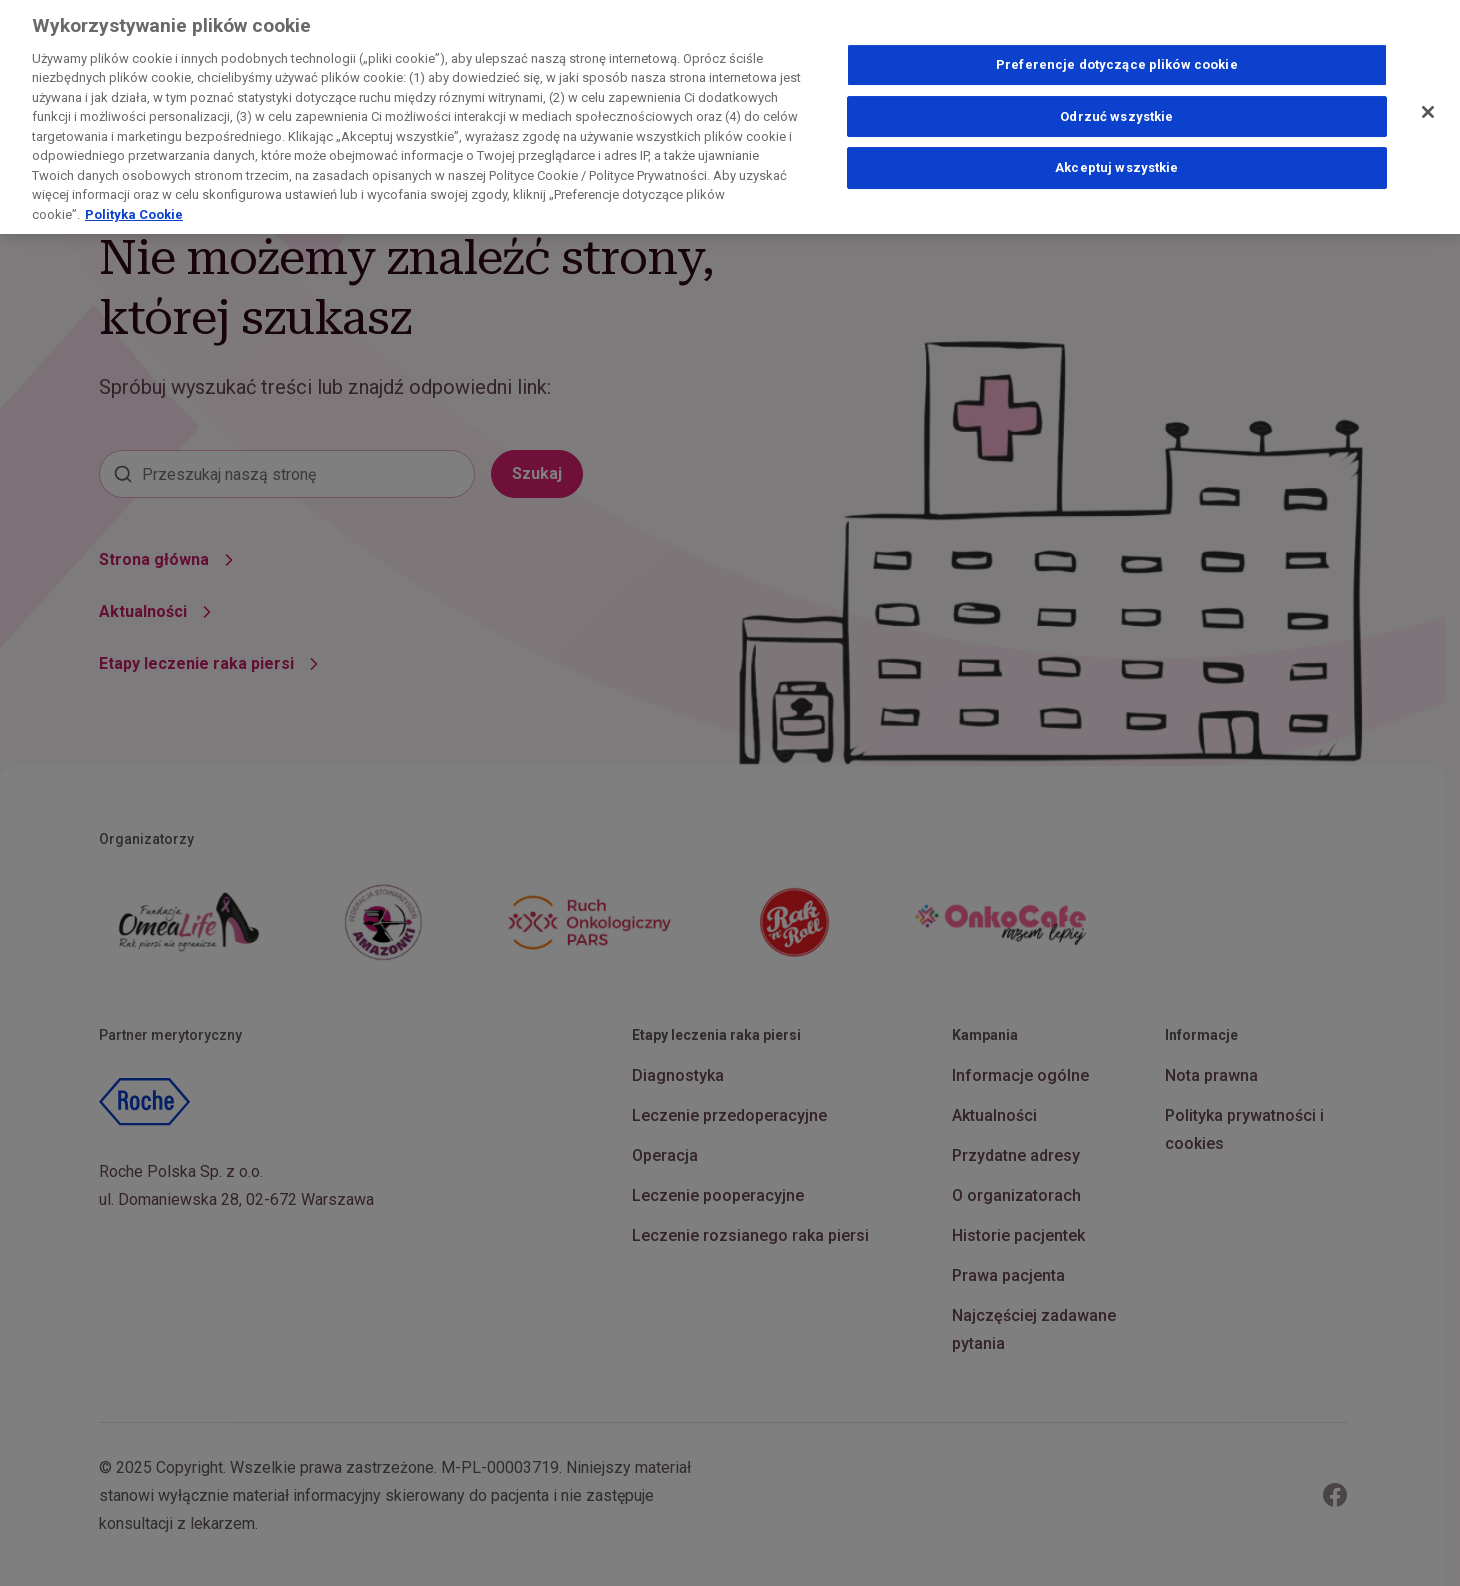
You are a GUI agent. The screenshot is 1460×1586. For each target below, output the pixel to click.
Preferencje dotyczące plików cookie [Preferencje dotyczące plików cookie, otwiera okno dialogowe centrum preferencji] (1117, 55)
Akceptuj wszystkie (1116, 158)
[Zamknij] (1428, 103)
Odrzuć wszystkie (1116, 107)
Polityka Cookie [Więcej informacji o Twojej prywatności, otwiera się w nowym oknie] (134, 205)
